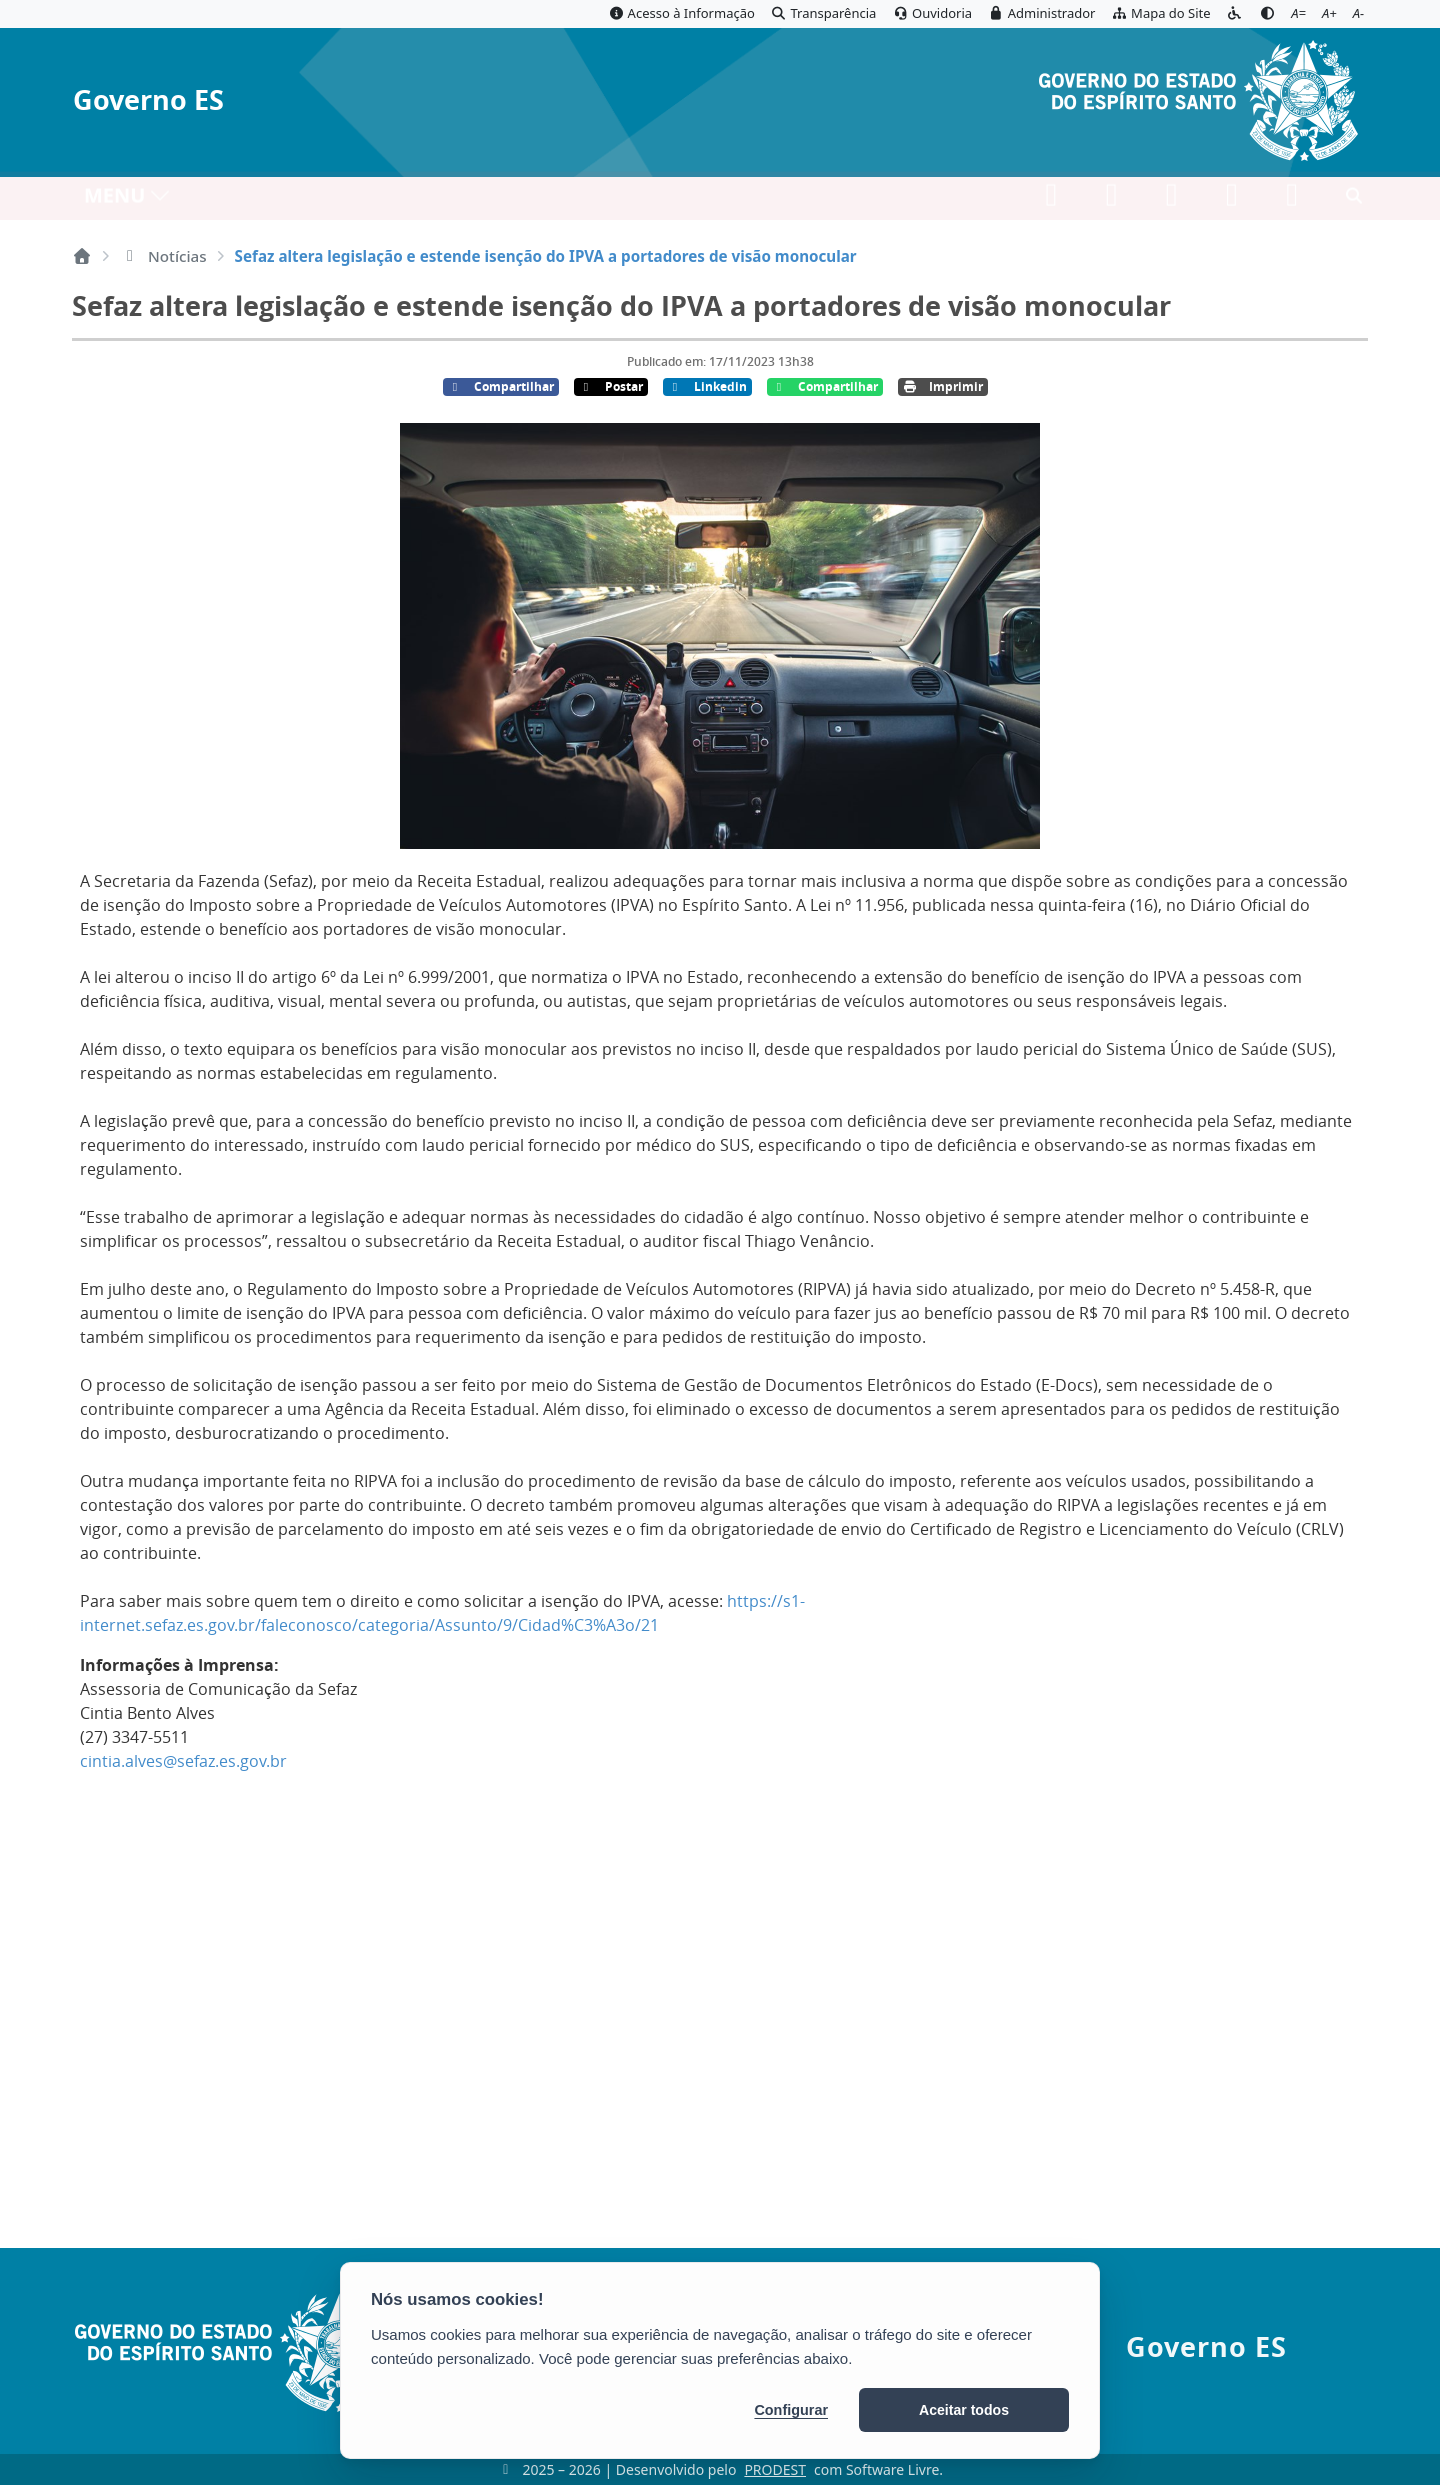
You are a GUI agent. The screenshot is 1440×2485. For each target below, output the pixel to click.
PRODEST (775, 2469)
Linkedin (707, 386)
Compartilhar (501, 386)
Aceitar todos (964, 2410)
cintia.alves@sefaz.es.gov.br (183, 1761)
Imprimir (943, 386)
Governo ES (148, 100)
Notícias (163, 256)
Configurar (791, 2410)
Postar (611, 386)
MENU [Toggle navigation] (127, 200)
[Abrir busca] (1354, 201)
